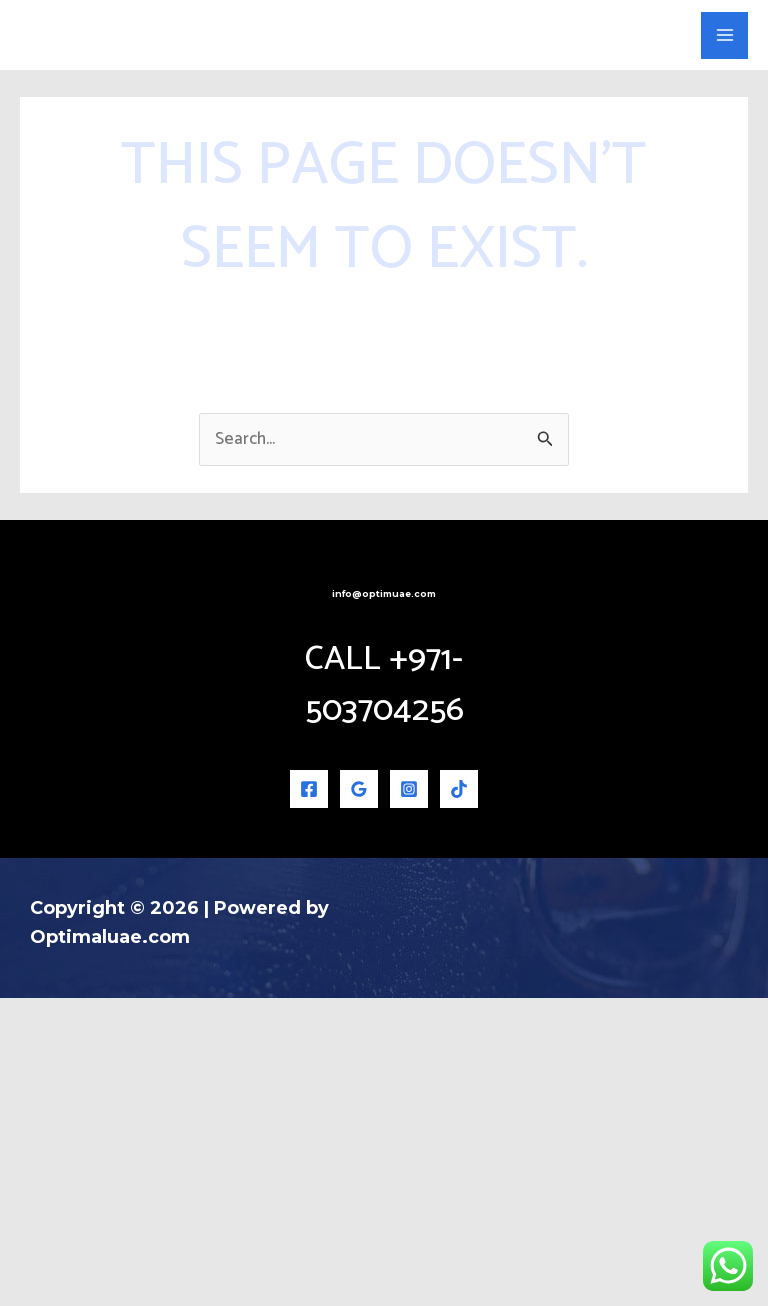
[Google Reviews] (359, 1097)
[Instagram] (409, 1097)
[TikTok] (459, 1097)
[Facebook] (309, 1097)
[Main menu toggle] (724, 189)
